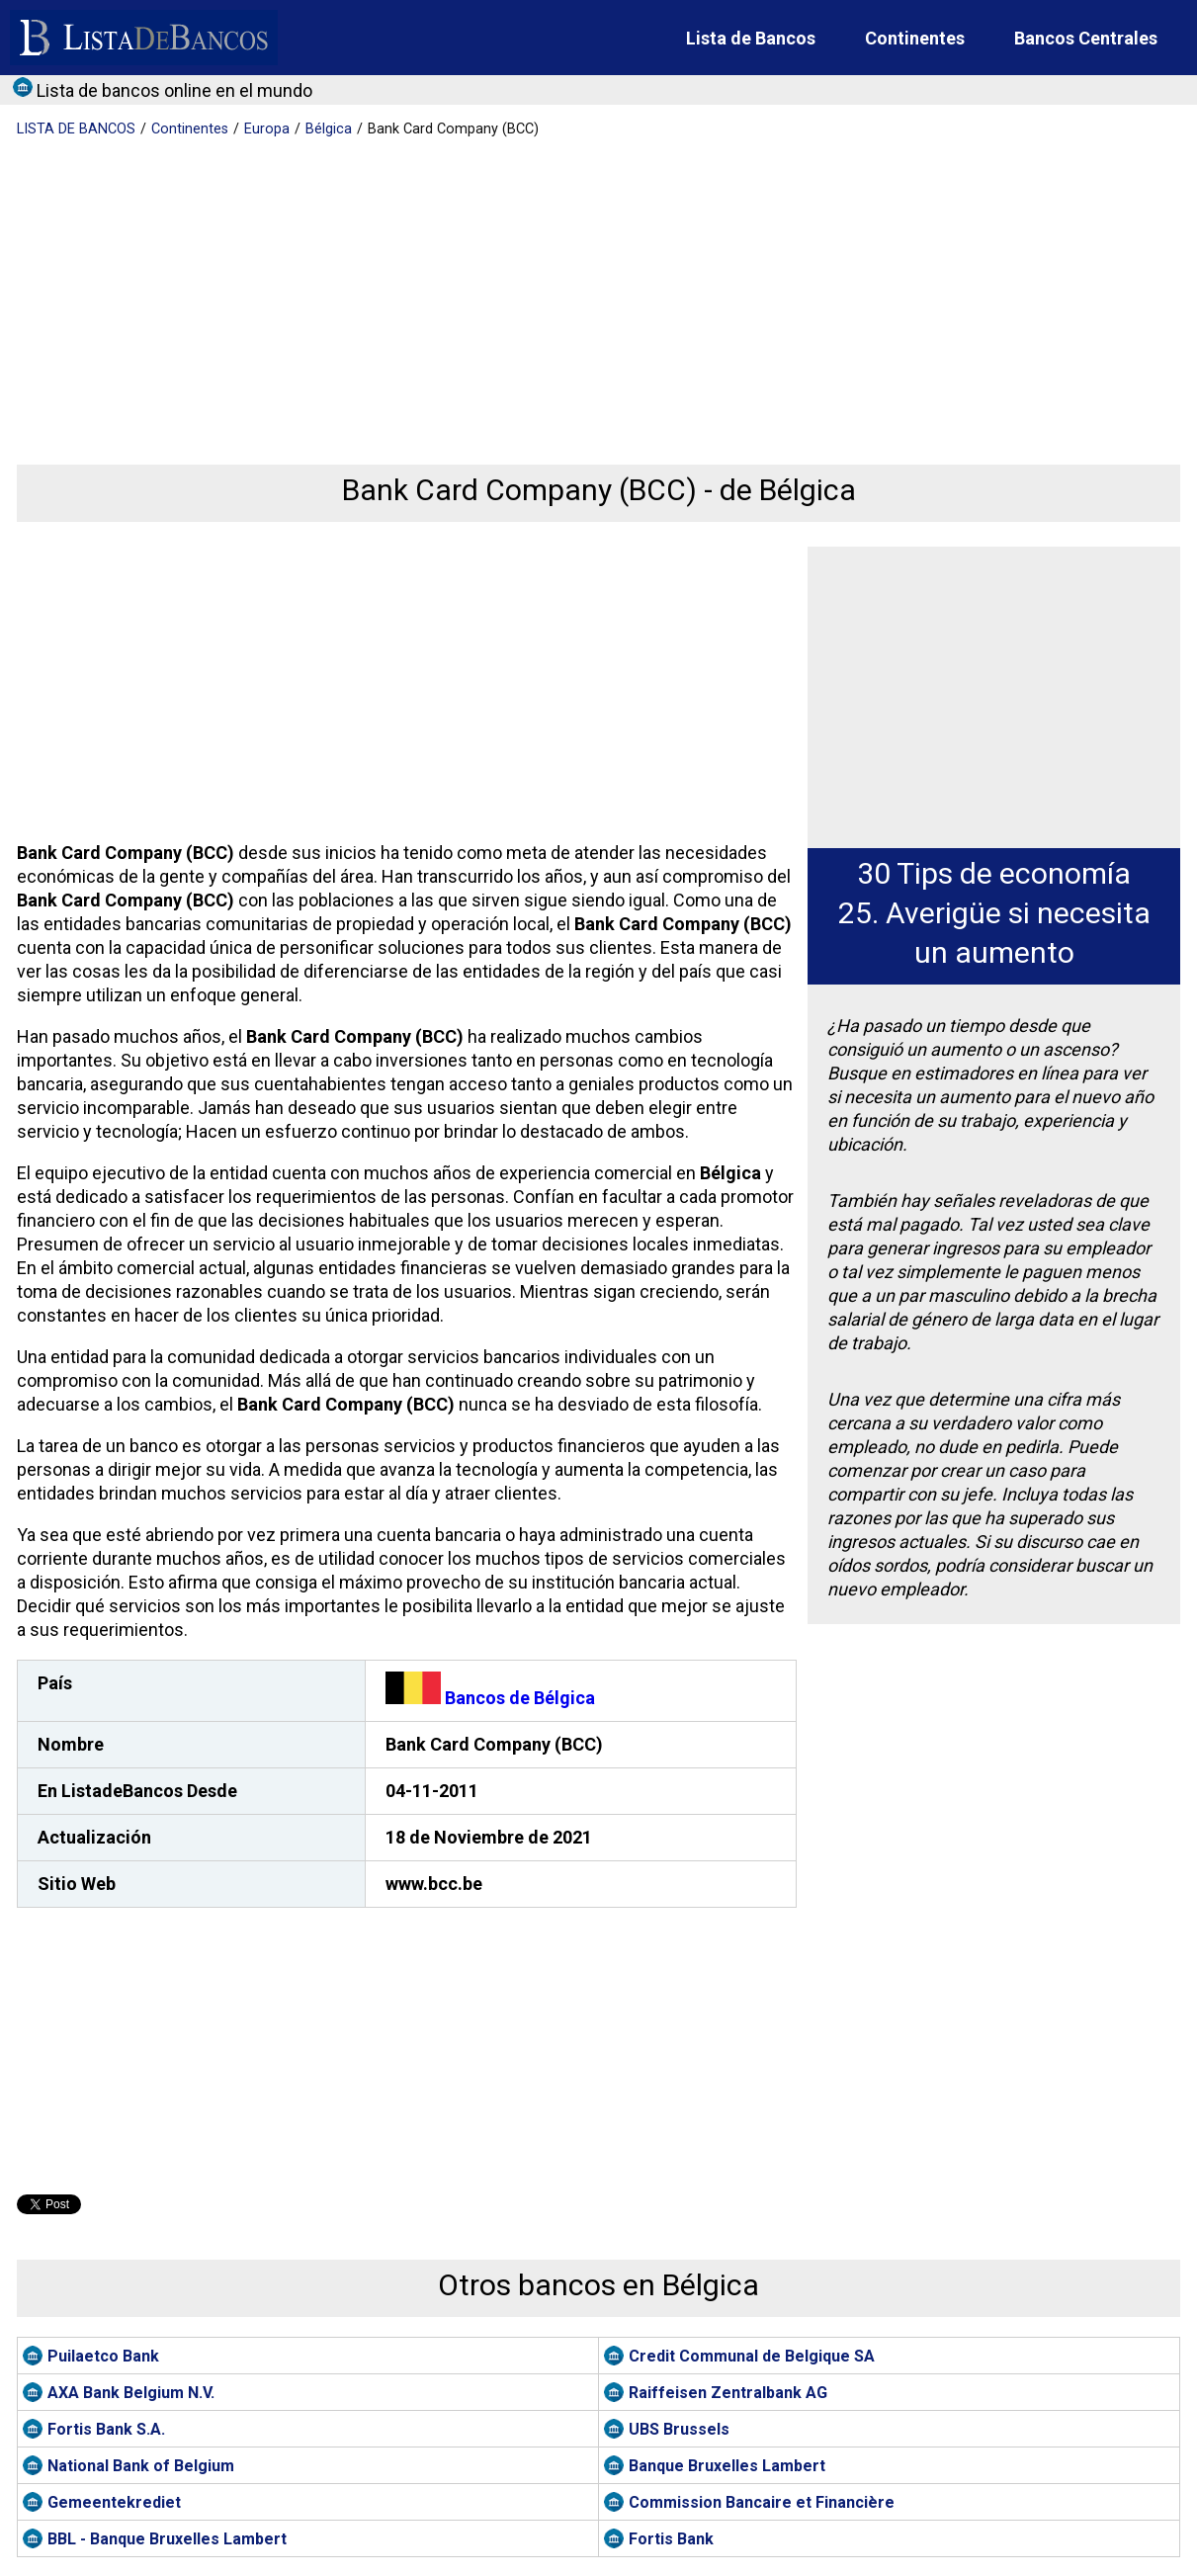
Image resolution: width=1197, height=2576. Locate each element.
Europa (267, 129)
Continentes (915, 38)
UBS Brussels (679, 2429)
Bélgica (328, 129)
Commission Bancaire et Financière (762, 2502)
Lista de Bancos (750, 38)
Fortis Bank (671, 2539)
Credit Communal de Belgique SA (752, 2356)
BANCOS (76, 129)
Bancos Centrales (1085, 38)
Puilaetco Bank (103, 2356)
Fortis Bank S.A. (106, 2429)
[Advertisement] (592, 286)
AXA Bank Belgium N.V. (130, 2392)
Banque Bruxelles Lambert (727, 2465)
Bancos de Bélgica (490, 1697)
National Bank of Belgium (140, 2465)
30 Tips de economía (994, 873)
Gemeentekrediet (114, 2502)
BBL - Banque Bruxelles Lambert (167, 2539)
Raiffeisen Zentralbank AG (728, 2392)
